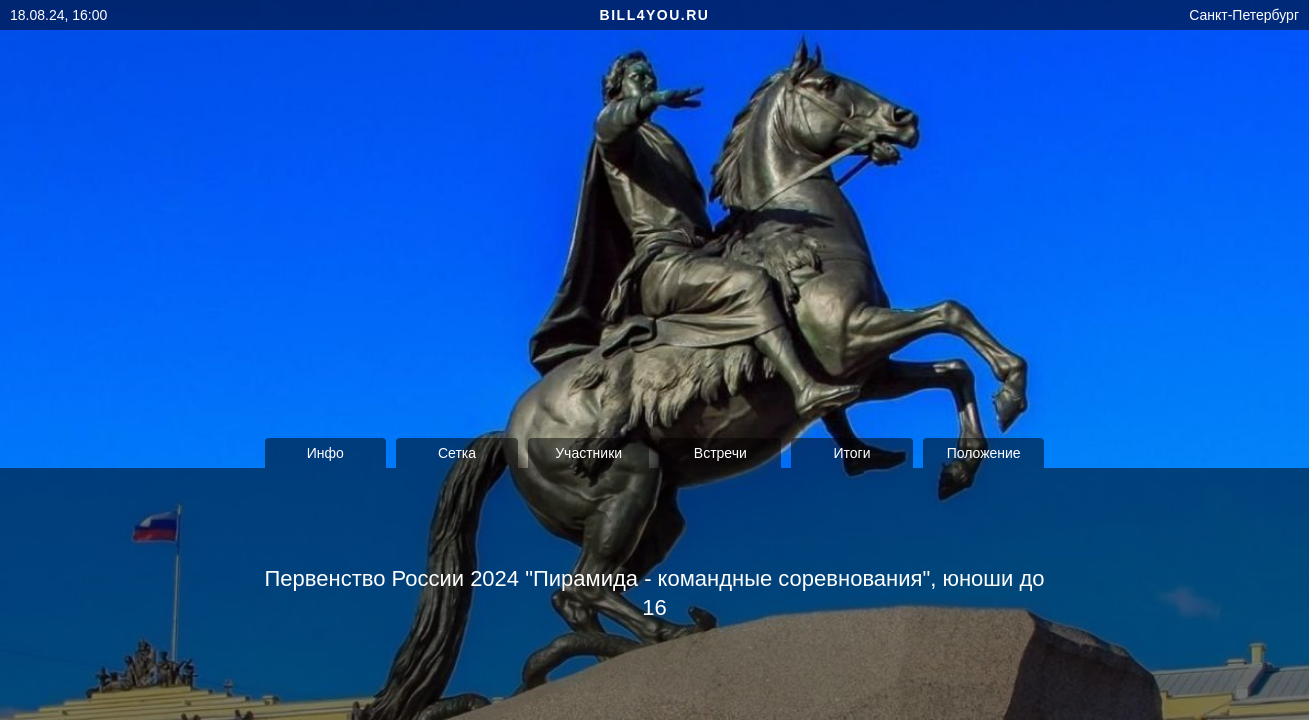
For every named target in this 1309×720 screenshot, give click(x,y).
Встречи (720, 453)
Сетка (457, 453)
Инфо (325, 453)
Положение (984, 453)
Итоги (851, 453)
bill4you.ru (655, 15)
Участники (588, 453)
